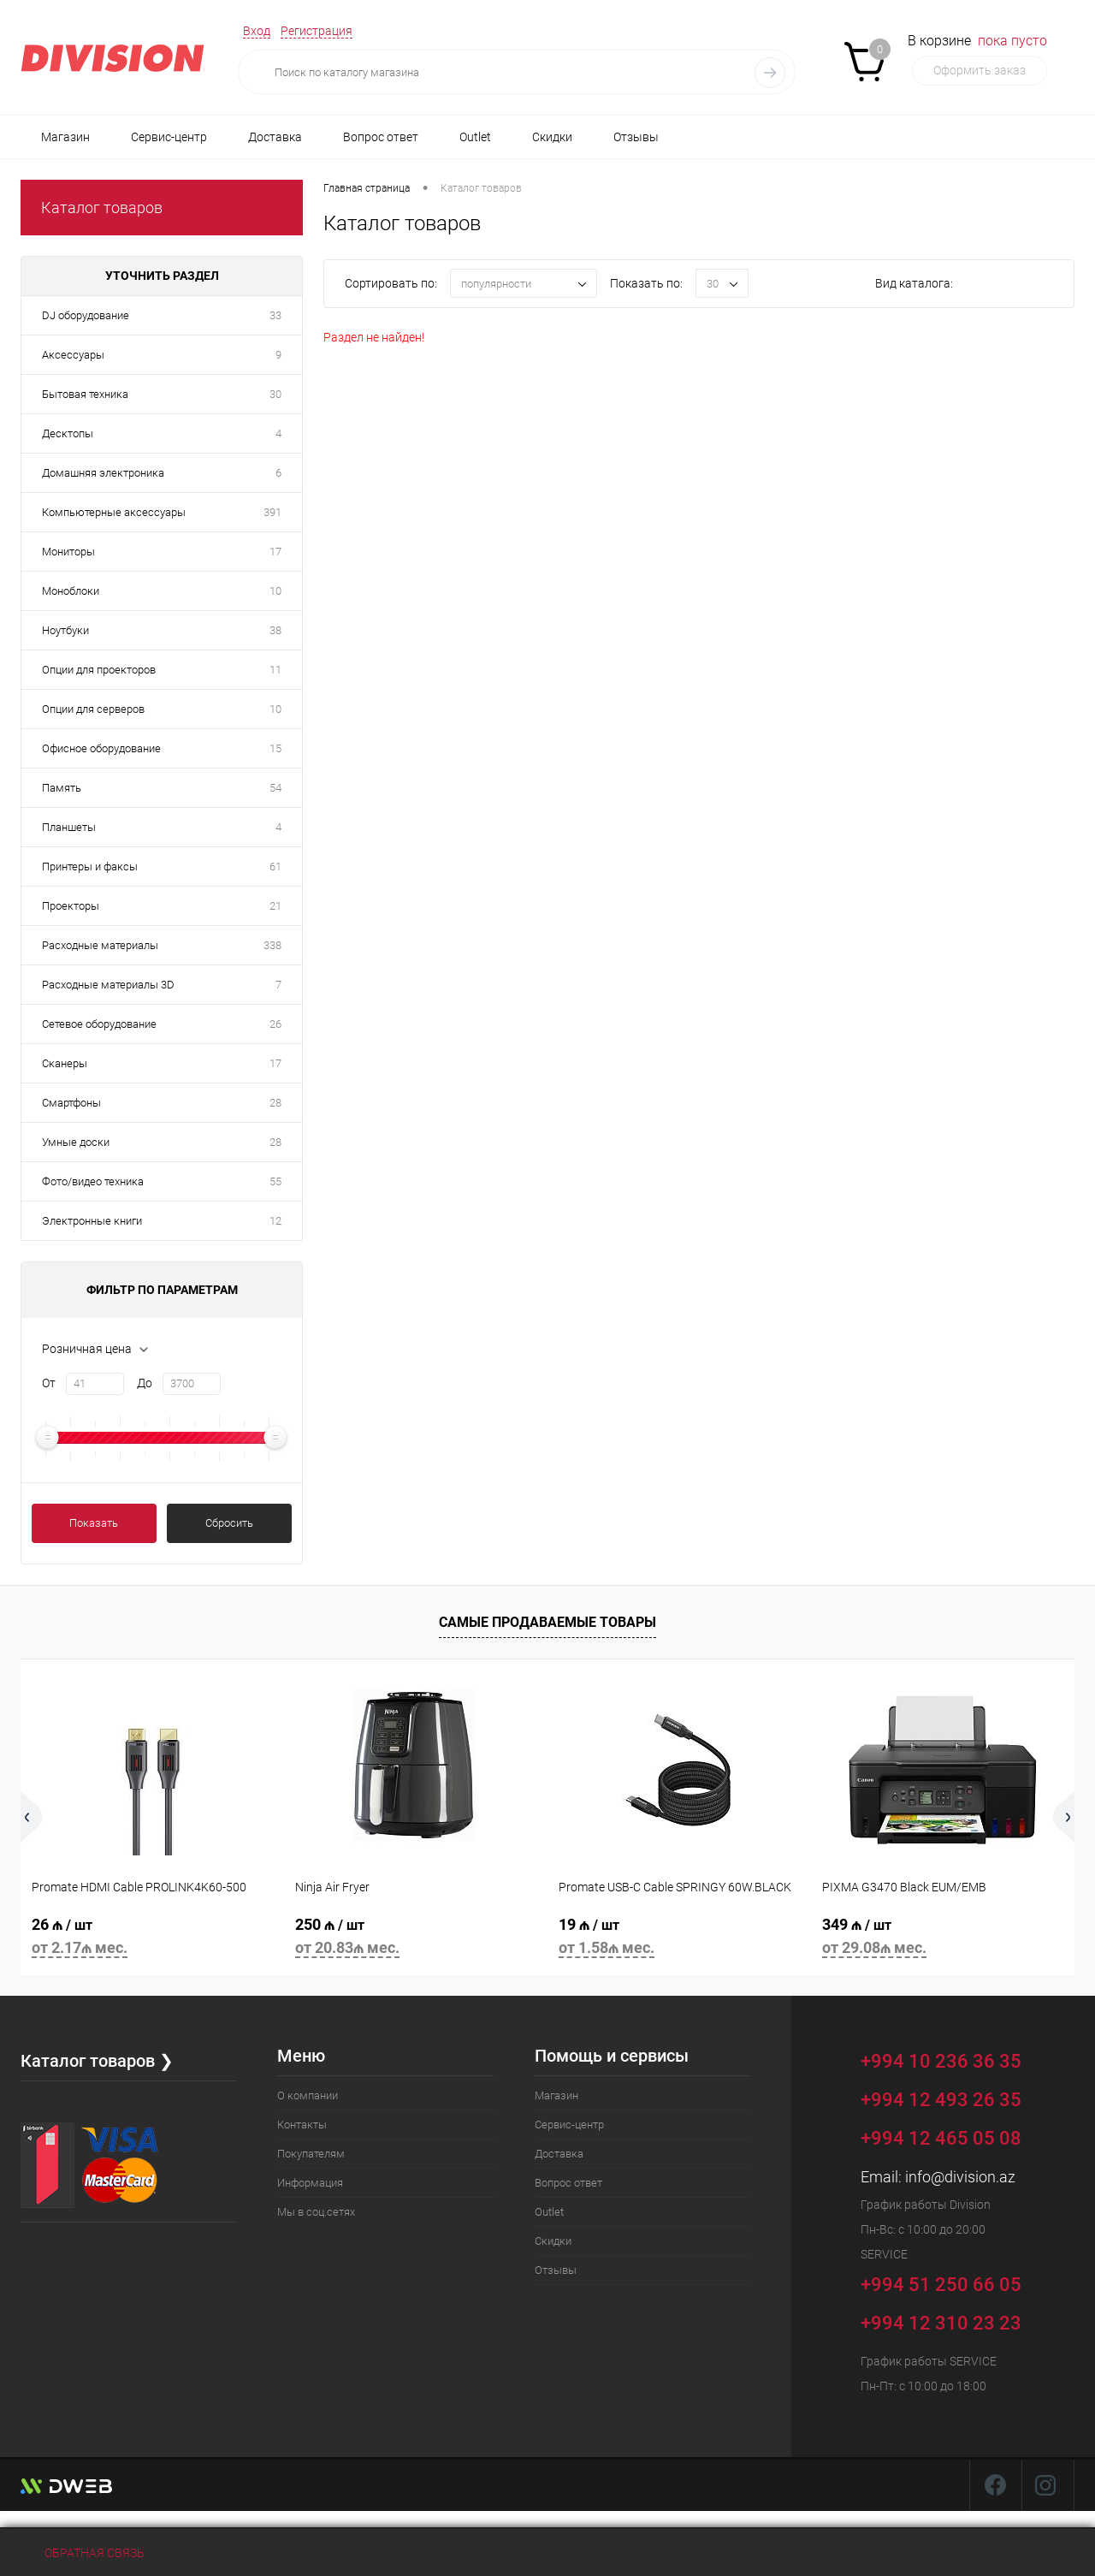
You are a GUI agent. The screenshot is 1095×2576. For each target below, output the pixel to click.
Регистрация (316, 31)
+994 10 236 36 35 (953, 2058)
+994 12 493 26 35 (941, 2100)
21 (275, 905)
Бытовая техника (85, 394)
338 (272, 945)
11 (275, 669)
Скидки (552, 137)
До (144, 1383)
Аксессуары (73, 354)
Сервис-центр (169, 137)
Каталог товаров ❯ (97, 2061)
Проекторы (70, 905)
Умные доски (76, 1142)
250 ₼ (415, 1938)
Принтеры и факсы (90, 866)
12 (275, 1220)
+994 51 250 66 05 (953, 2282)
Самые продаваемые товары (547, 1622)
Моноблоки (70, 591)
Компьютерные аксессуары (114, 512)
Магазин (65, 137)
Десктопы (67, 433)
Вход (256, 31)
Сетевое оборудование (99, 1024)
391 (272, 512)
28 (275, 1102)
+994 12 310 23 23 (941, 2323)
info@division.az (960, 2177)
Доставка (275, 137)
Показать (93, 1523)
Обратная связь (83, 2553)
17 (275, 551)
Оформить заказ (979, 70)
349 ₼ (942, 1938)
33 (275, 315)
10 (275, 591)
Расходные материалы (100, 945)
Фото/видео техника (93, 1181)
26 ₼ (152, 1938)
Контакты (302, 2124)
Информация (310, 2182)
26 (275, 1024)
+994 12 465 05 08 (941, 2138)
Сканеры (64, 1063)
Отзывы (636, 137)
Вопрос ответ (380, 137)
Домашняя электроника (103, 472)
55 (275, 1181)
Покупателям (311, 2153)
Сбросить (229, 1523)
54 (275, 787)
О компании (307, 2095)
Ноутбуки (65, 630)
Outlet (475, 137)
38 (275, 630)
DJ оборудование (85, 315)
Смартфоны (71, 1102)
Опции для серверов (93, 709)
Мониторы (68, 551)
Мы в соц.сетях (316, 2211)
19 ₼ (679, 1938)
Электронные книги (92, 1220)
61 (275, 866)
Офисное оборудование (101, 748)
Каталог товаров (102, 208)
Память (61, 787)
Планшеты (69, 827)
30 (275, 394)
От (49, 1383)
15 (275, 748)
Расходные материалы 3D (108, 984)
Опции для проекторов (99, 669)
